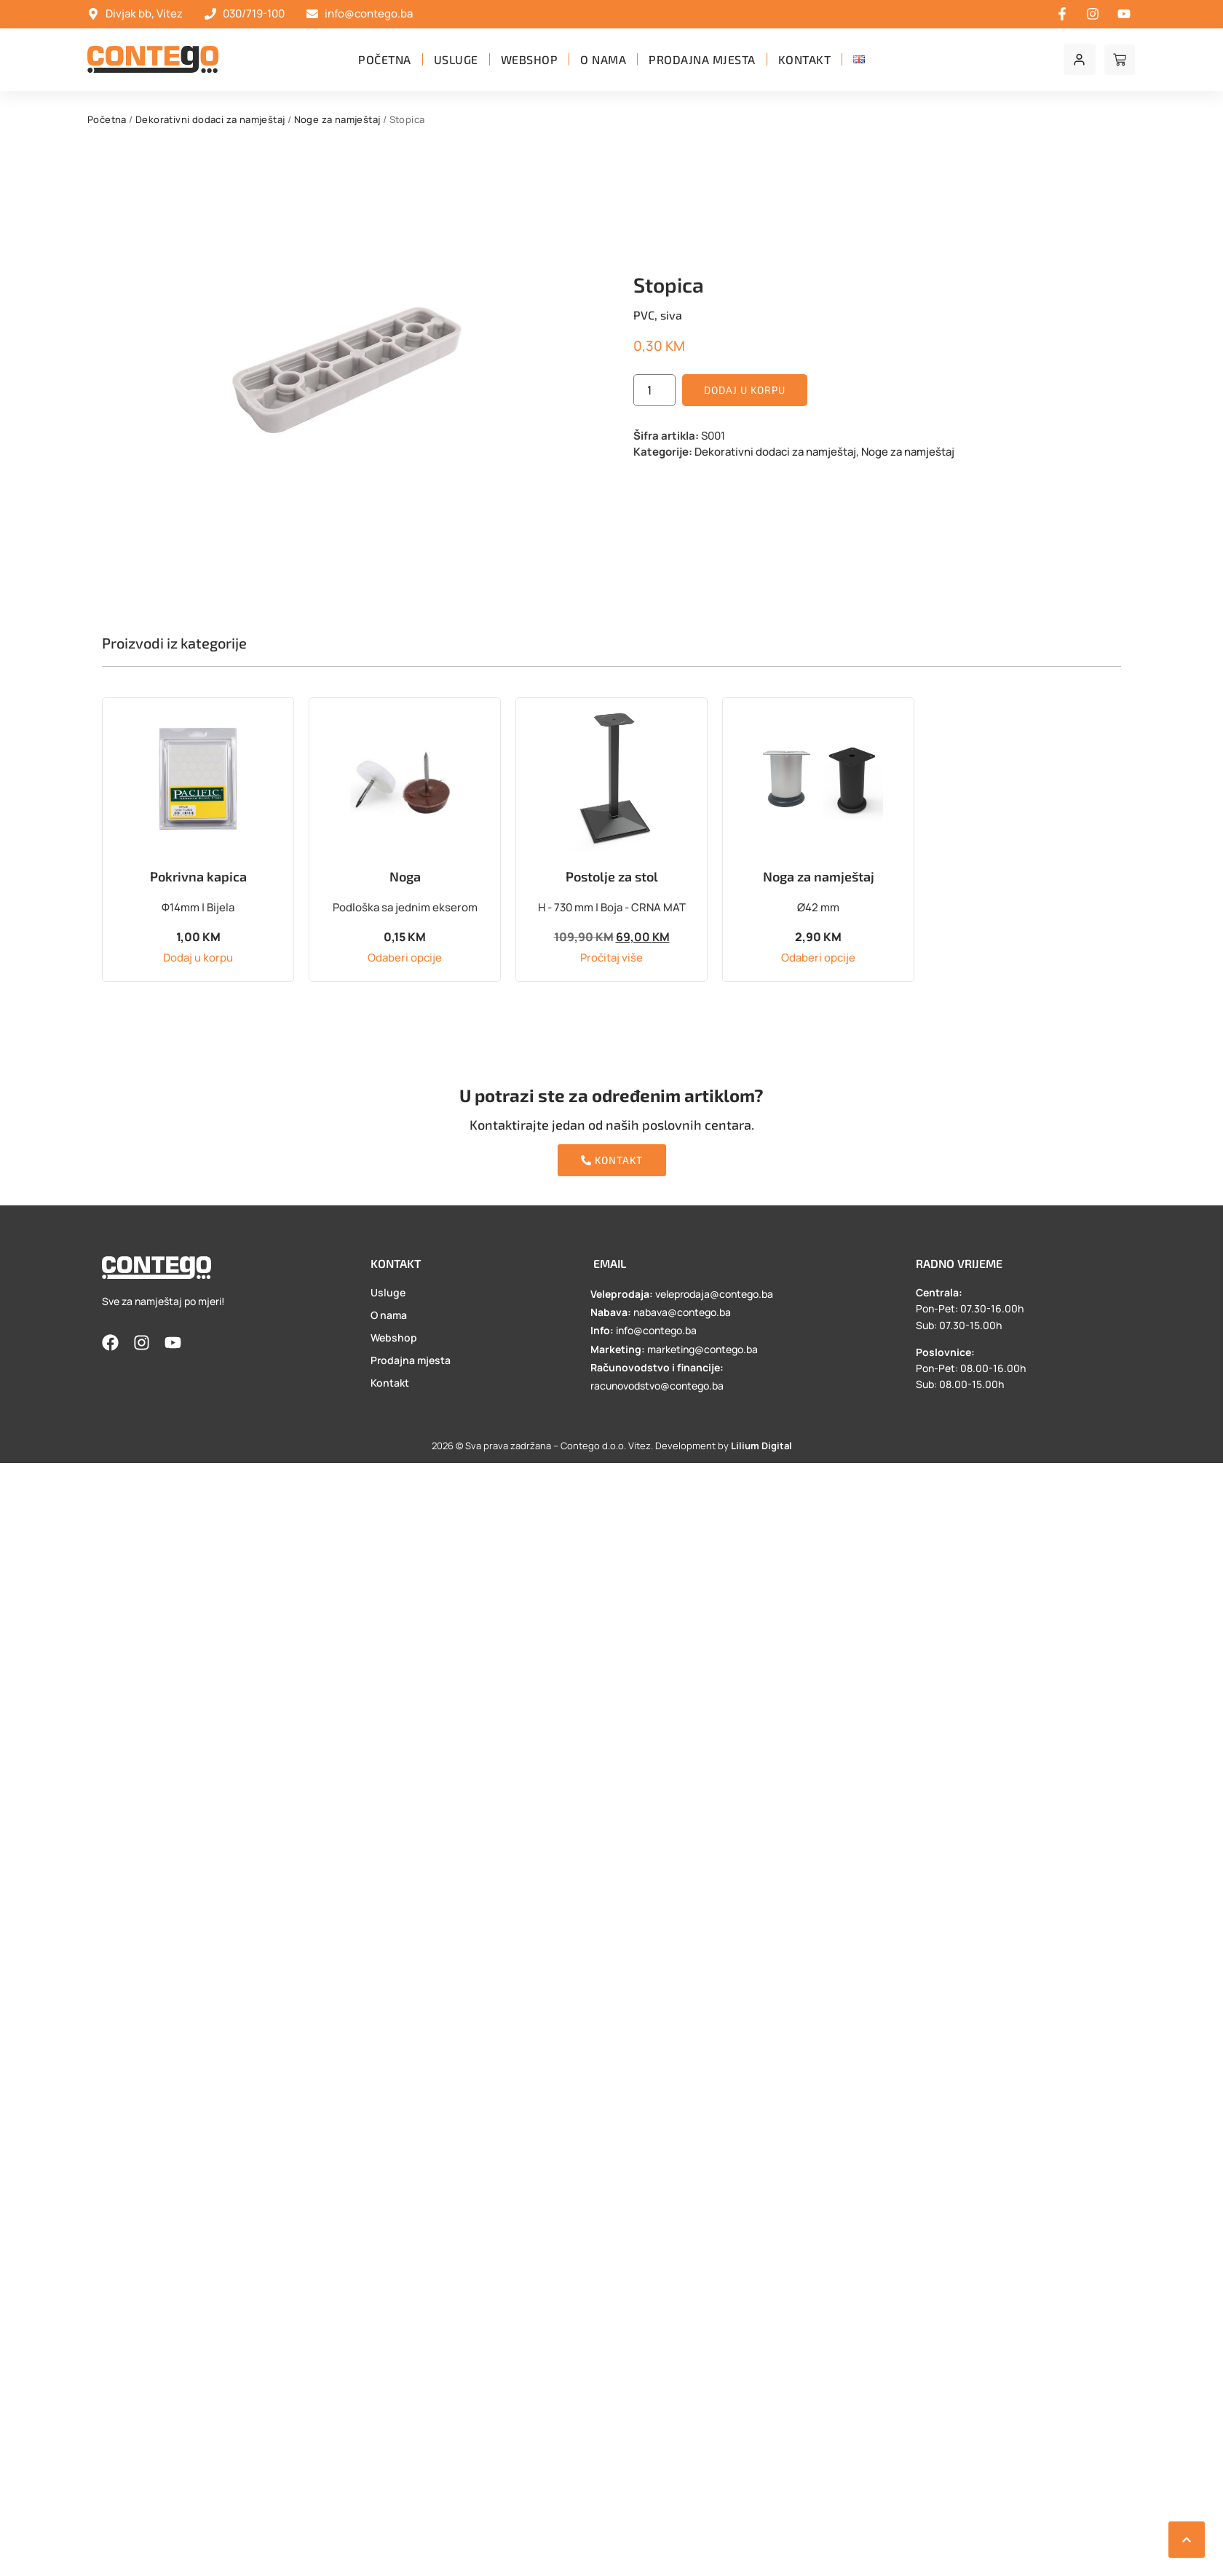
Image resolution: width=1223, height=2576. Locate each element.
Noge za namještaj (337, 119)
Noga (405, 876)
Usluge (456, 59)
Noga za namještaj (818, 876)
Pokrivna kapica (198, 876)
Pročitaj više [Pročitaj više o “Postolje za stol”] (611, 957)
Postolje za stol (612, 876)
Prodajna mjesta (702, 59)
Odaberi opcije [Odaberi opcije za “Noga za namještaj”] (818, 957)
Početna (384, 59)
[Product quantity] (654, 390)
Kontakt (804, 59)
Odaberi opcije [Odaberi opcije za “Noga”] (405, 957)
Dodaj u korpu (744, 390)
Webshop (529, 59)
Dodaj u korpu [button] (198, 957)
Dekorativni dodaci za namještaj (210, 119)
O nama (603, 59)
